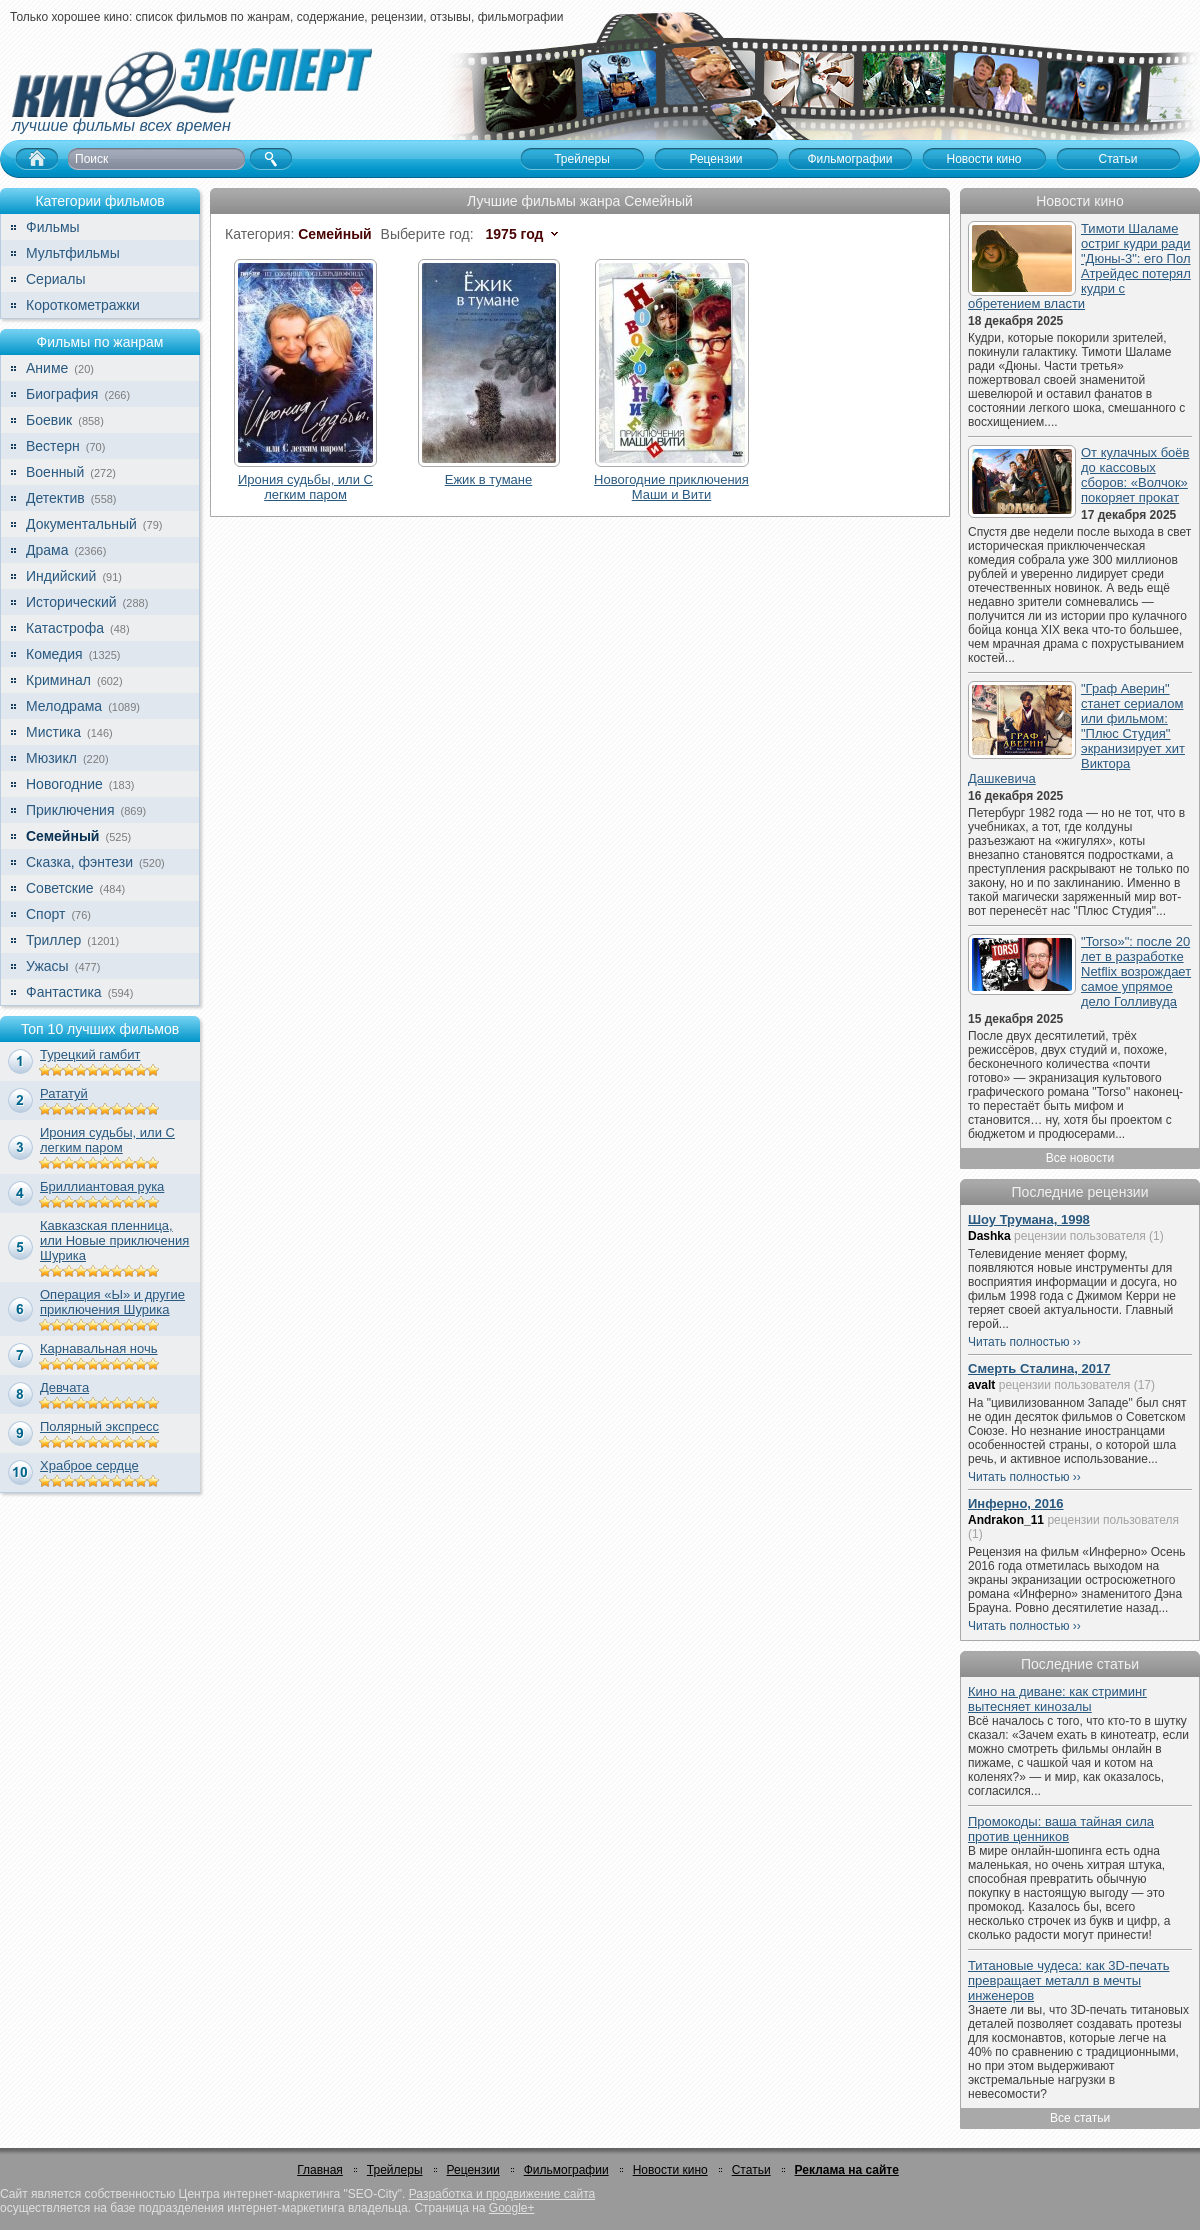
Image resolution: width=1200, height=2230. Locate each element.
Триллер (53, 940)
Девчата (64, 1387)
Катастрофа (65, 628)
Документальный (81, 524)
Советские (59, 888)
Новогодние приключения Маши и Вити (671, 487)
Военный (55, 472)
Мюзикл (51, 758)
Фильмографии (566, 2170)
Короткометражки (83, 305)
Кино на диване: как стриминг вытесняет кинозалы (1057, 1699)
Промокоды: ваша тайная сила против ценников (1061, 1829)
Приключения (70, 810)
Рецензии (473, 2170)
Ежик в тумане (488, 479)
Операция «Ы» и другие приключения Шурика (112, 1302)
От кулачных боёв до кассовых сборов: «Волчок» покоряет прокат (1135, 475)
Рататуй (64, 1093)
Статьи (751, 2170)
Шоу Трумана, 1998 (1029, 1219)
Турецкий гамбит (90, 1054)
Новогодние (64, 784)
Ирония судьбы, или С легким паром (107, 1140)
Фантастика (64, 992)
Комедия (54, 654)
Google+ (512, 2208)
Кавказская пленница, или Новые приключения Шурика (114, 1240)
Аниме (47, 368)
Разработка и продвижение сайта (502, 2194)
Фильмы (53, 227)
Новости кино (670, 2170)
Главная (320, 2170)
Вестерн (53, 446)
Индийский (61, 576)
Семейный (62, 836)
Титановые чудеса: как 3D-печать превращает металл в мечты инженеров (1069, 1980)
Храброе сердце (89, 1465)
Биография (62, 394)
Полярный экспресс (99, 1426)
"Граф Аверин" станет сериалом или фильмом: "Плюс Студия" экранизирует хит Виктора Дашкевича (1076, 733)
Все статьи (1080, 2118)
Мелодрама (64, 706)
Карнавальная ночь (99, 1348)
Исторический (71, 602)
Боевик (49, 420)
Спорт (45, 914)
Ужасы (47, 966)
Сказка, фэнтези (79, 862)
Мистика (53, 732)
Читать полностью (1019, 1342)
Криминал (58, 680)
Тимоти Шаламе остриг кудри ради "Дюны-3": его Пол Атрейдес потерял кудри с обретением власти (1079, 266)
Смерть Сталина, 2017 (1039, 1368)
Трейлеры (395, 2170)
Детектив (55, 498)
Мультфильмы (73, 253)
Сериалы (56, 279)
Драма (47, 550)
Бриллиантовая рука (102, 1186)
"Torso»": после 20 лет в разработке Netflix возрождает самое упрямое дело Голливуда (1136, 971)
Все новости (1080, 1158)
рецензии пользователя (1080, 1236)
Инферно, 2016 (1016, 1503)
